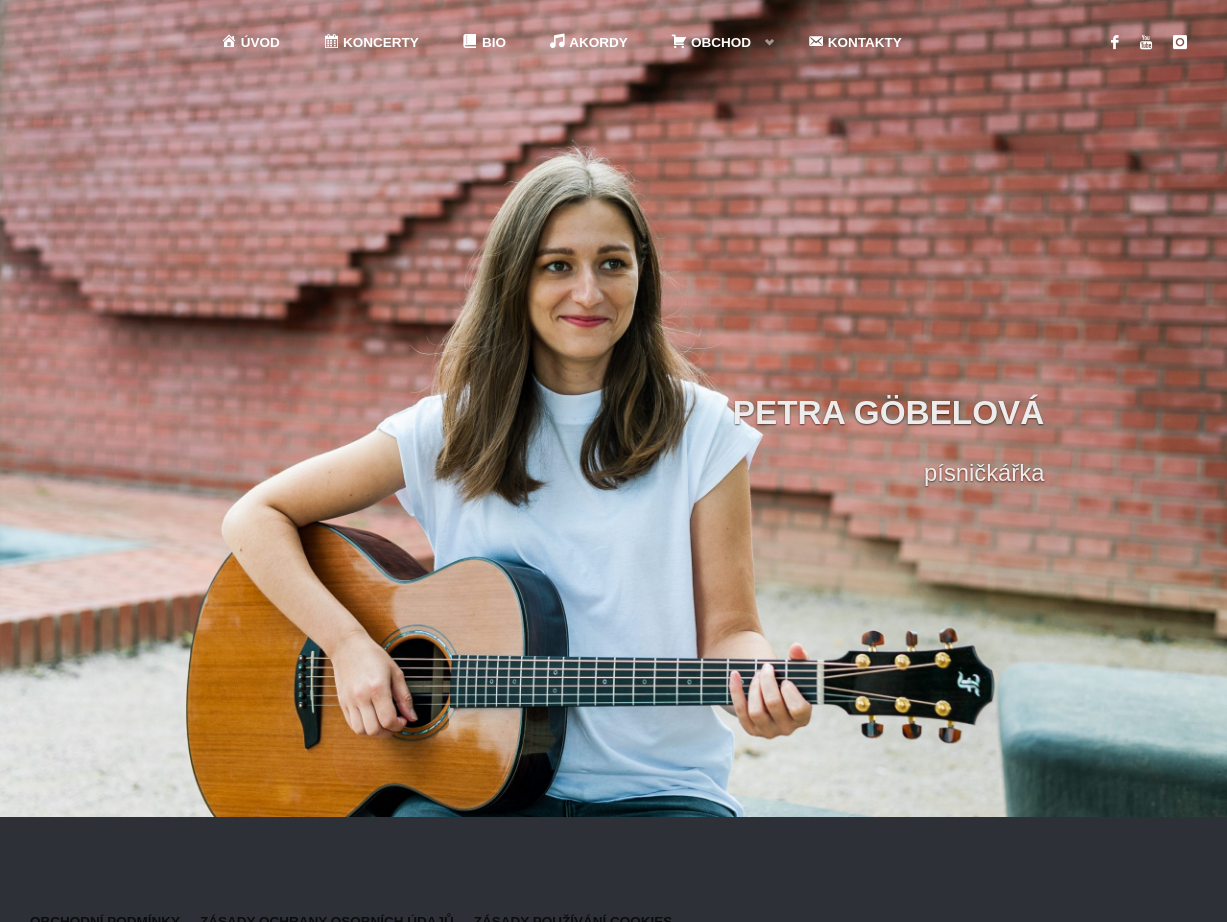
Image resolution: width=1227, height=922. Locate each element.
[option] (613, 408)
